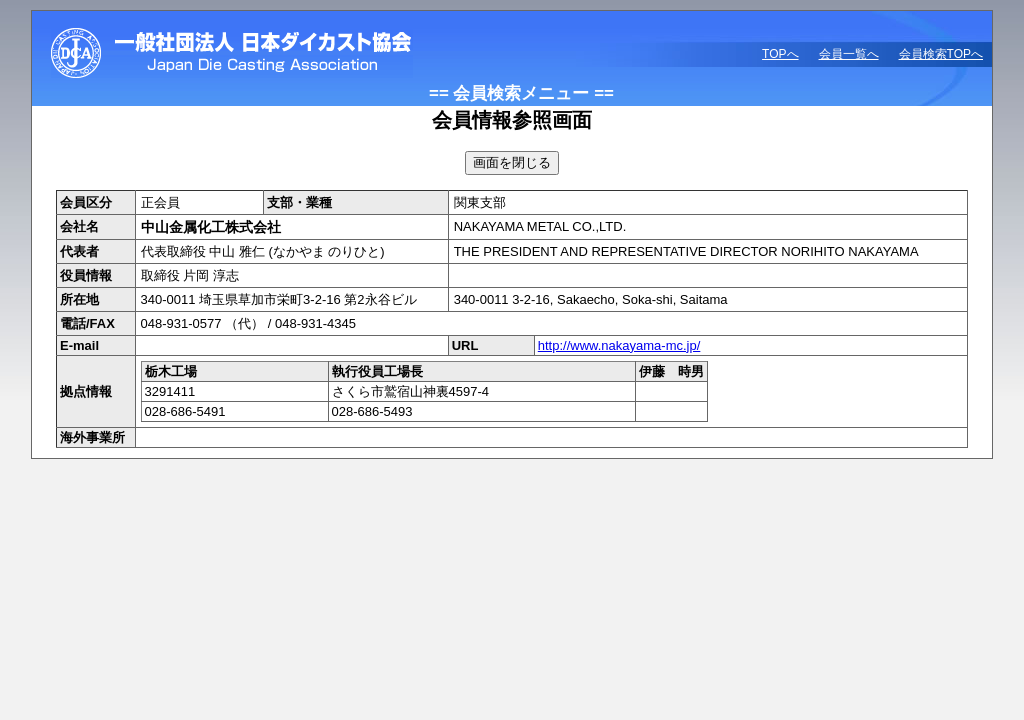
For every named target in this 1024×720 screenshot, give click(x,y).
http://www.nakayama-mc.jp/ (619, 345)
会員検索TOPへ (941, 54)
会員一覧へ (849, 54)
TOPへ (780, 54)
